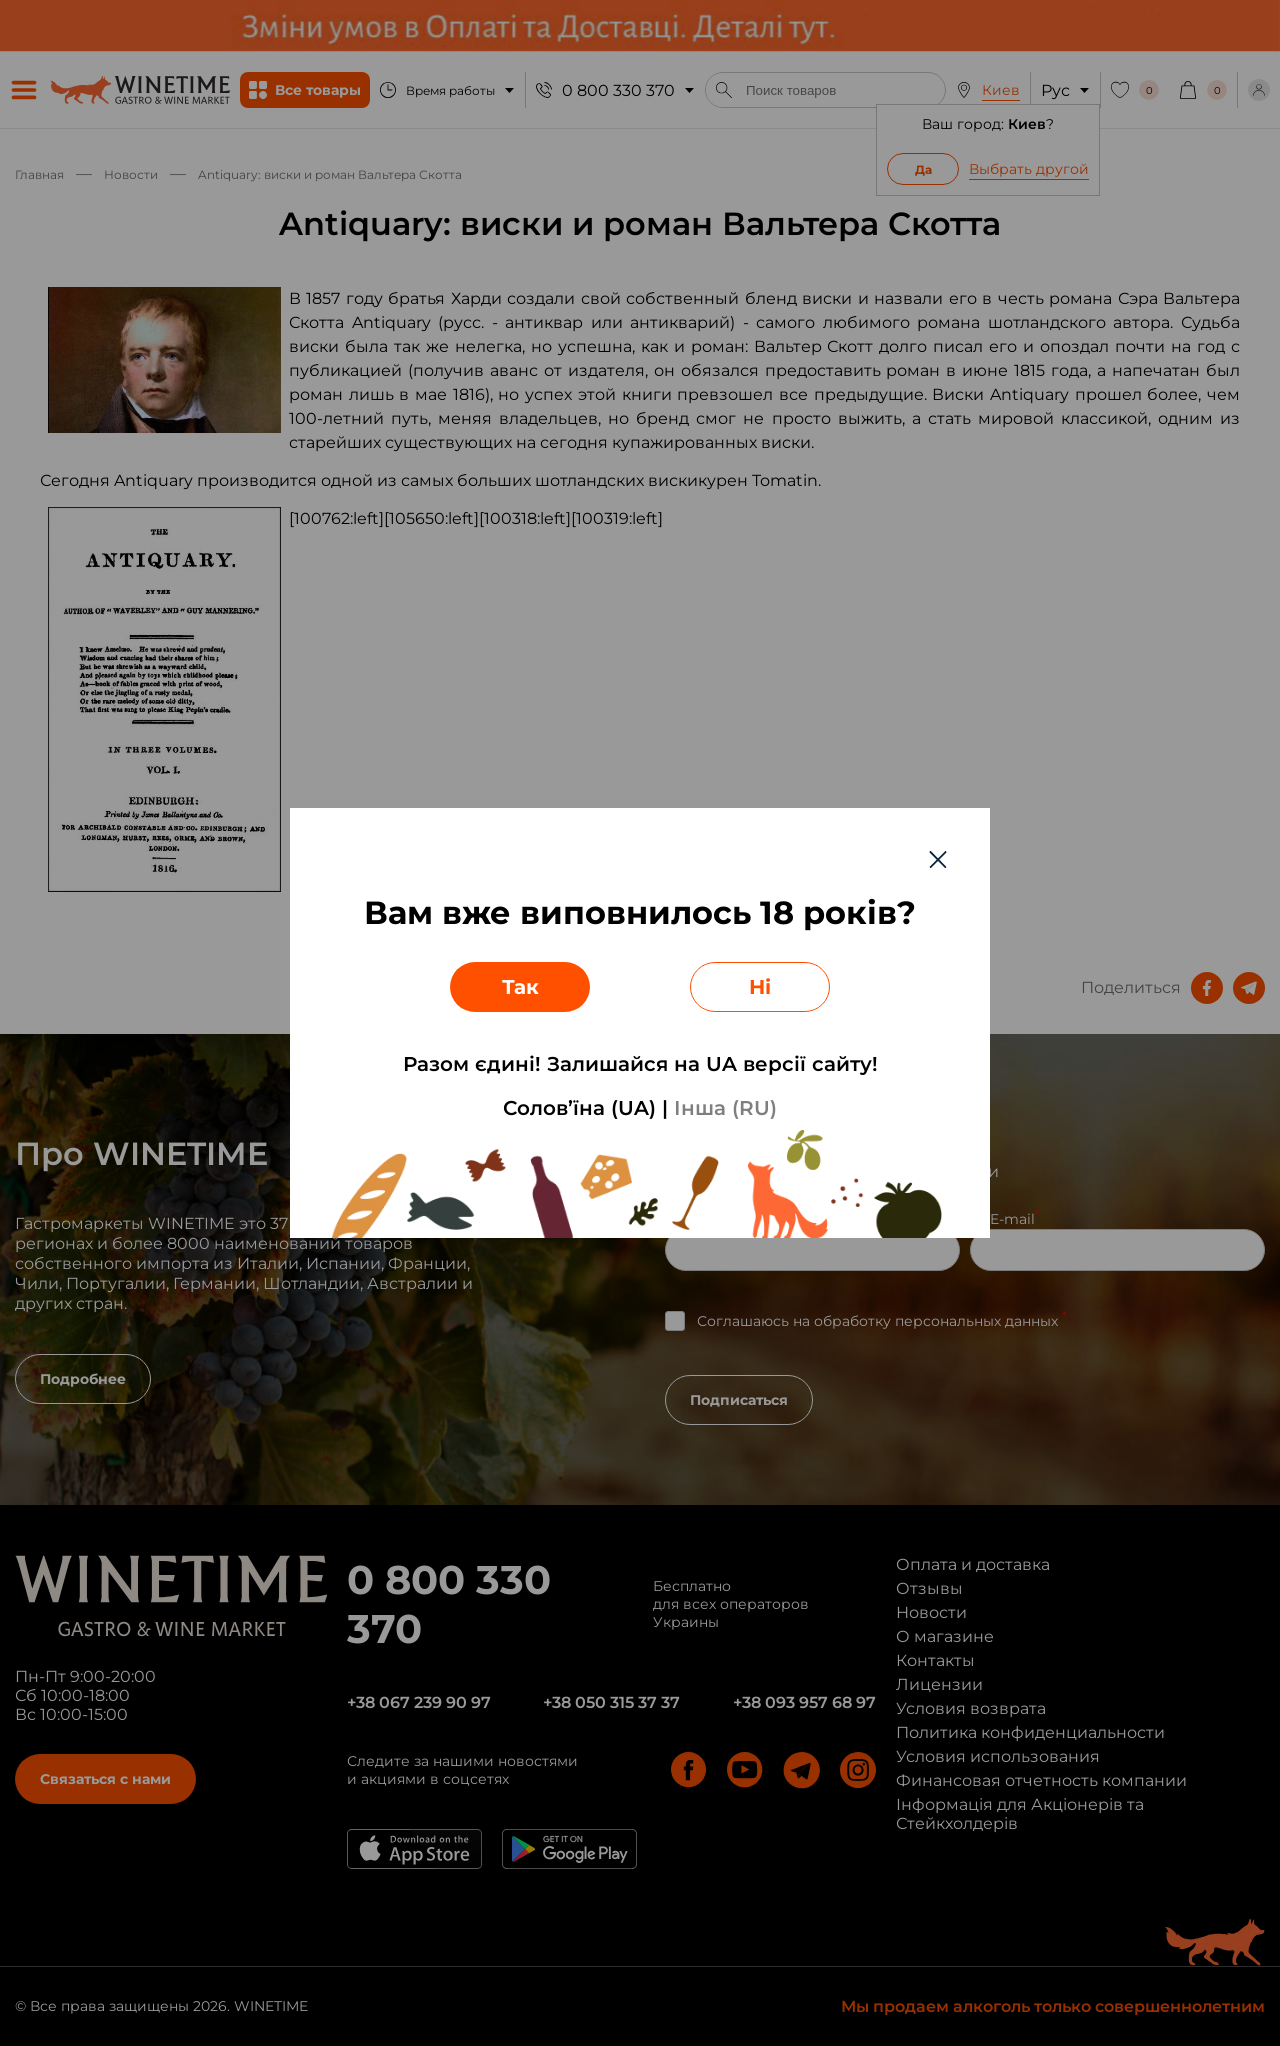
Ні (760, 987)
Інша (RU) (725, 1108)
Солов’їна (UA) (579, 1108)
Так (520, 987)
